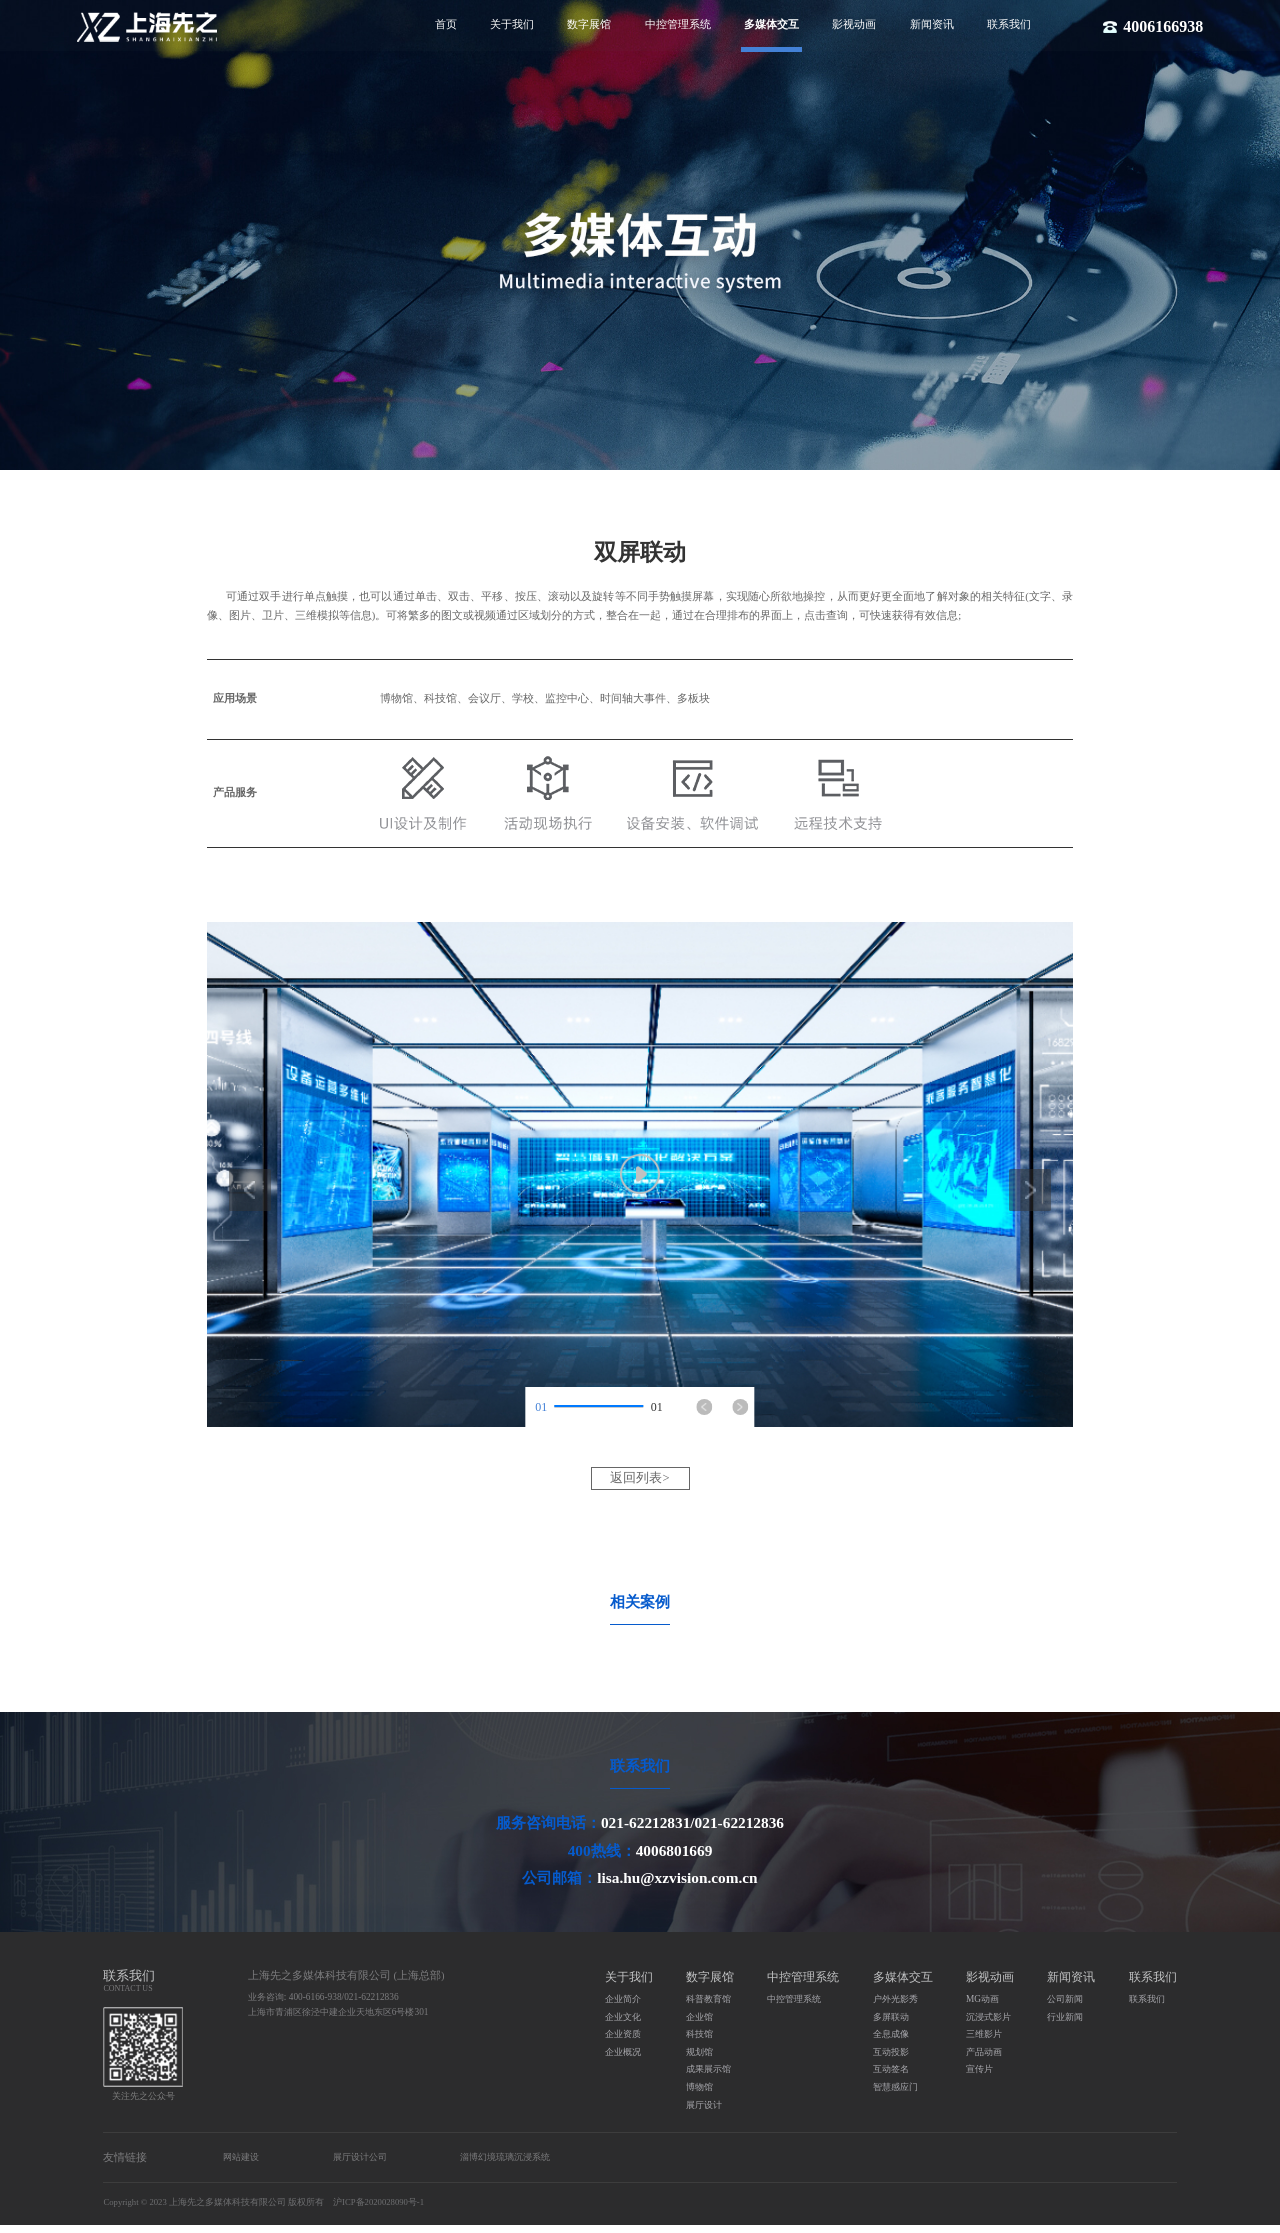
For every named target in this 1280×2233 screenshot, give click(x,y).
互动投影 (891, 2060)
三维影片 (984, 2042)
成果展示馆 (708, 2077)
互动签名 (891, 2077)
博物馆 (699, 2095)
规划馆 (699, 2060)
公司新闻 (1065, 2007)
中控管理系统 (678, 24)
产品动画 (984, 2060)
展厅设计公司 (360, 2165)
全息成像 (891, 2042)
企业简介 (623, 2007)
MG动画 (982, 2007)
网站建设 (241, 2165)
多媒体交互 (771, 24)
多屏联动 (891, 2024)
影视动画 (854, 24)
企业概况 (623, 2060)
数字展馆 (589, 24)
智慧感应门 (895, 2095)
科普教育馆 (708, 2007)
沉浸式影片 (988, 2024)
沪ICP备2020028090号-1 (378, 2210)
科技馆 (699, 2042)
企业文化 (623, 2024)
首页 (446, 24)
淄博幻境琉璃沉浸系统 (505, 2165)
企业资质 (623, 2042)
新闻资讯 (932, 24)
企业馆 (699, 2024)
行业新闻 (1065, 2024)
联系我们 (1009, 24)
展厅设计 (704, 2112)
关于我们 (512, 24)
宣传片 (979, 2077)
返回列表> (640, 1478)
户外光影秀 (895, 2007)
